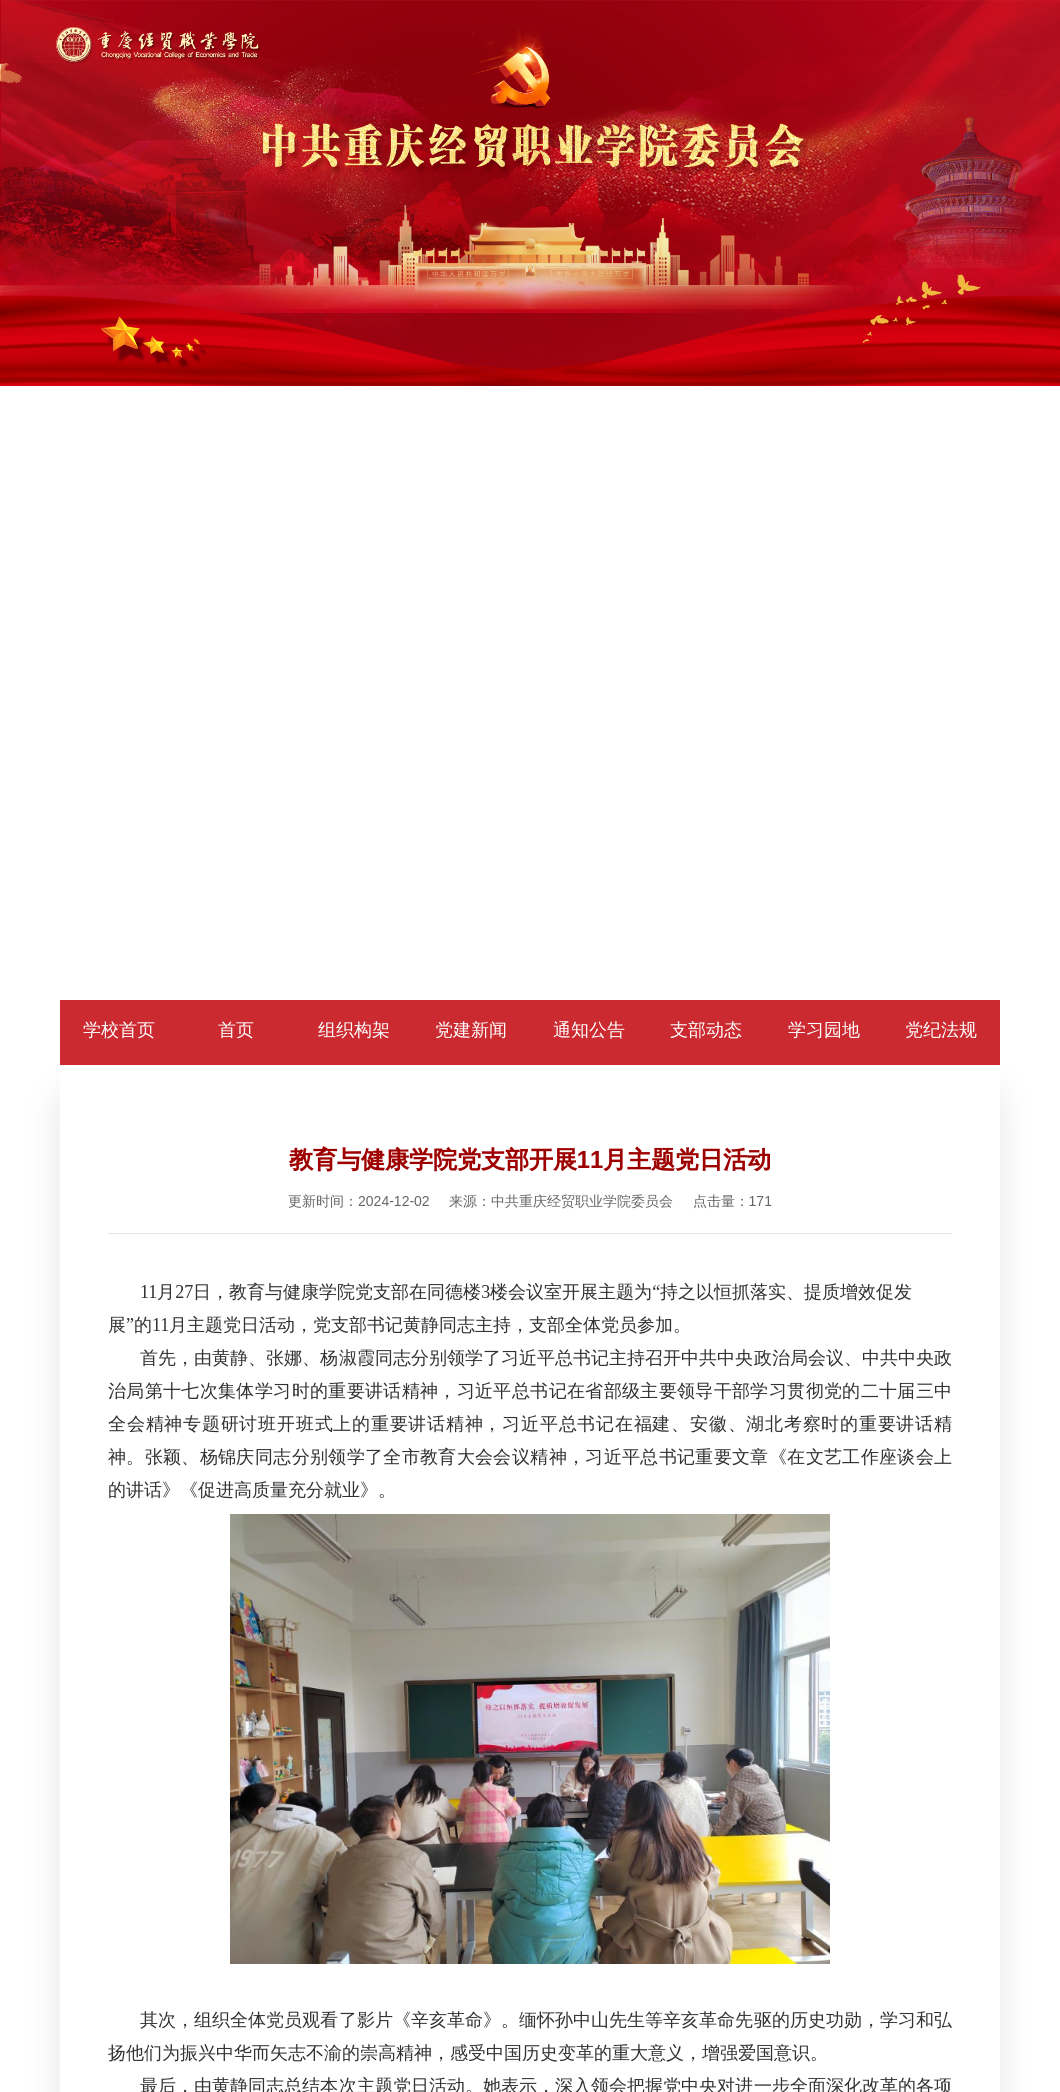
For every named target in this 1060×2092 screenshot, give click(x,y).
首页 (236, 1030)
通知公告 (589, 1030)
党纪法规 (941, 1030)
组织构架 (354, 1030)
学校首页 (119, 1030)
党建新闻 (471, 1030)
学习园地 (824, 1030)
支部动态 (706, 1030)
